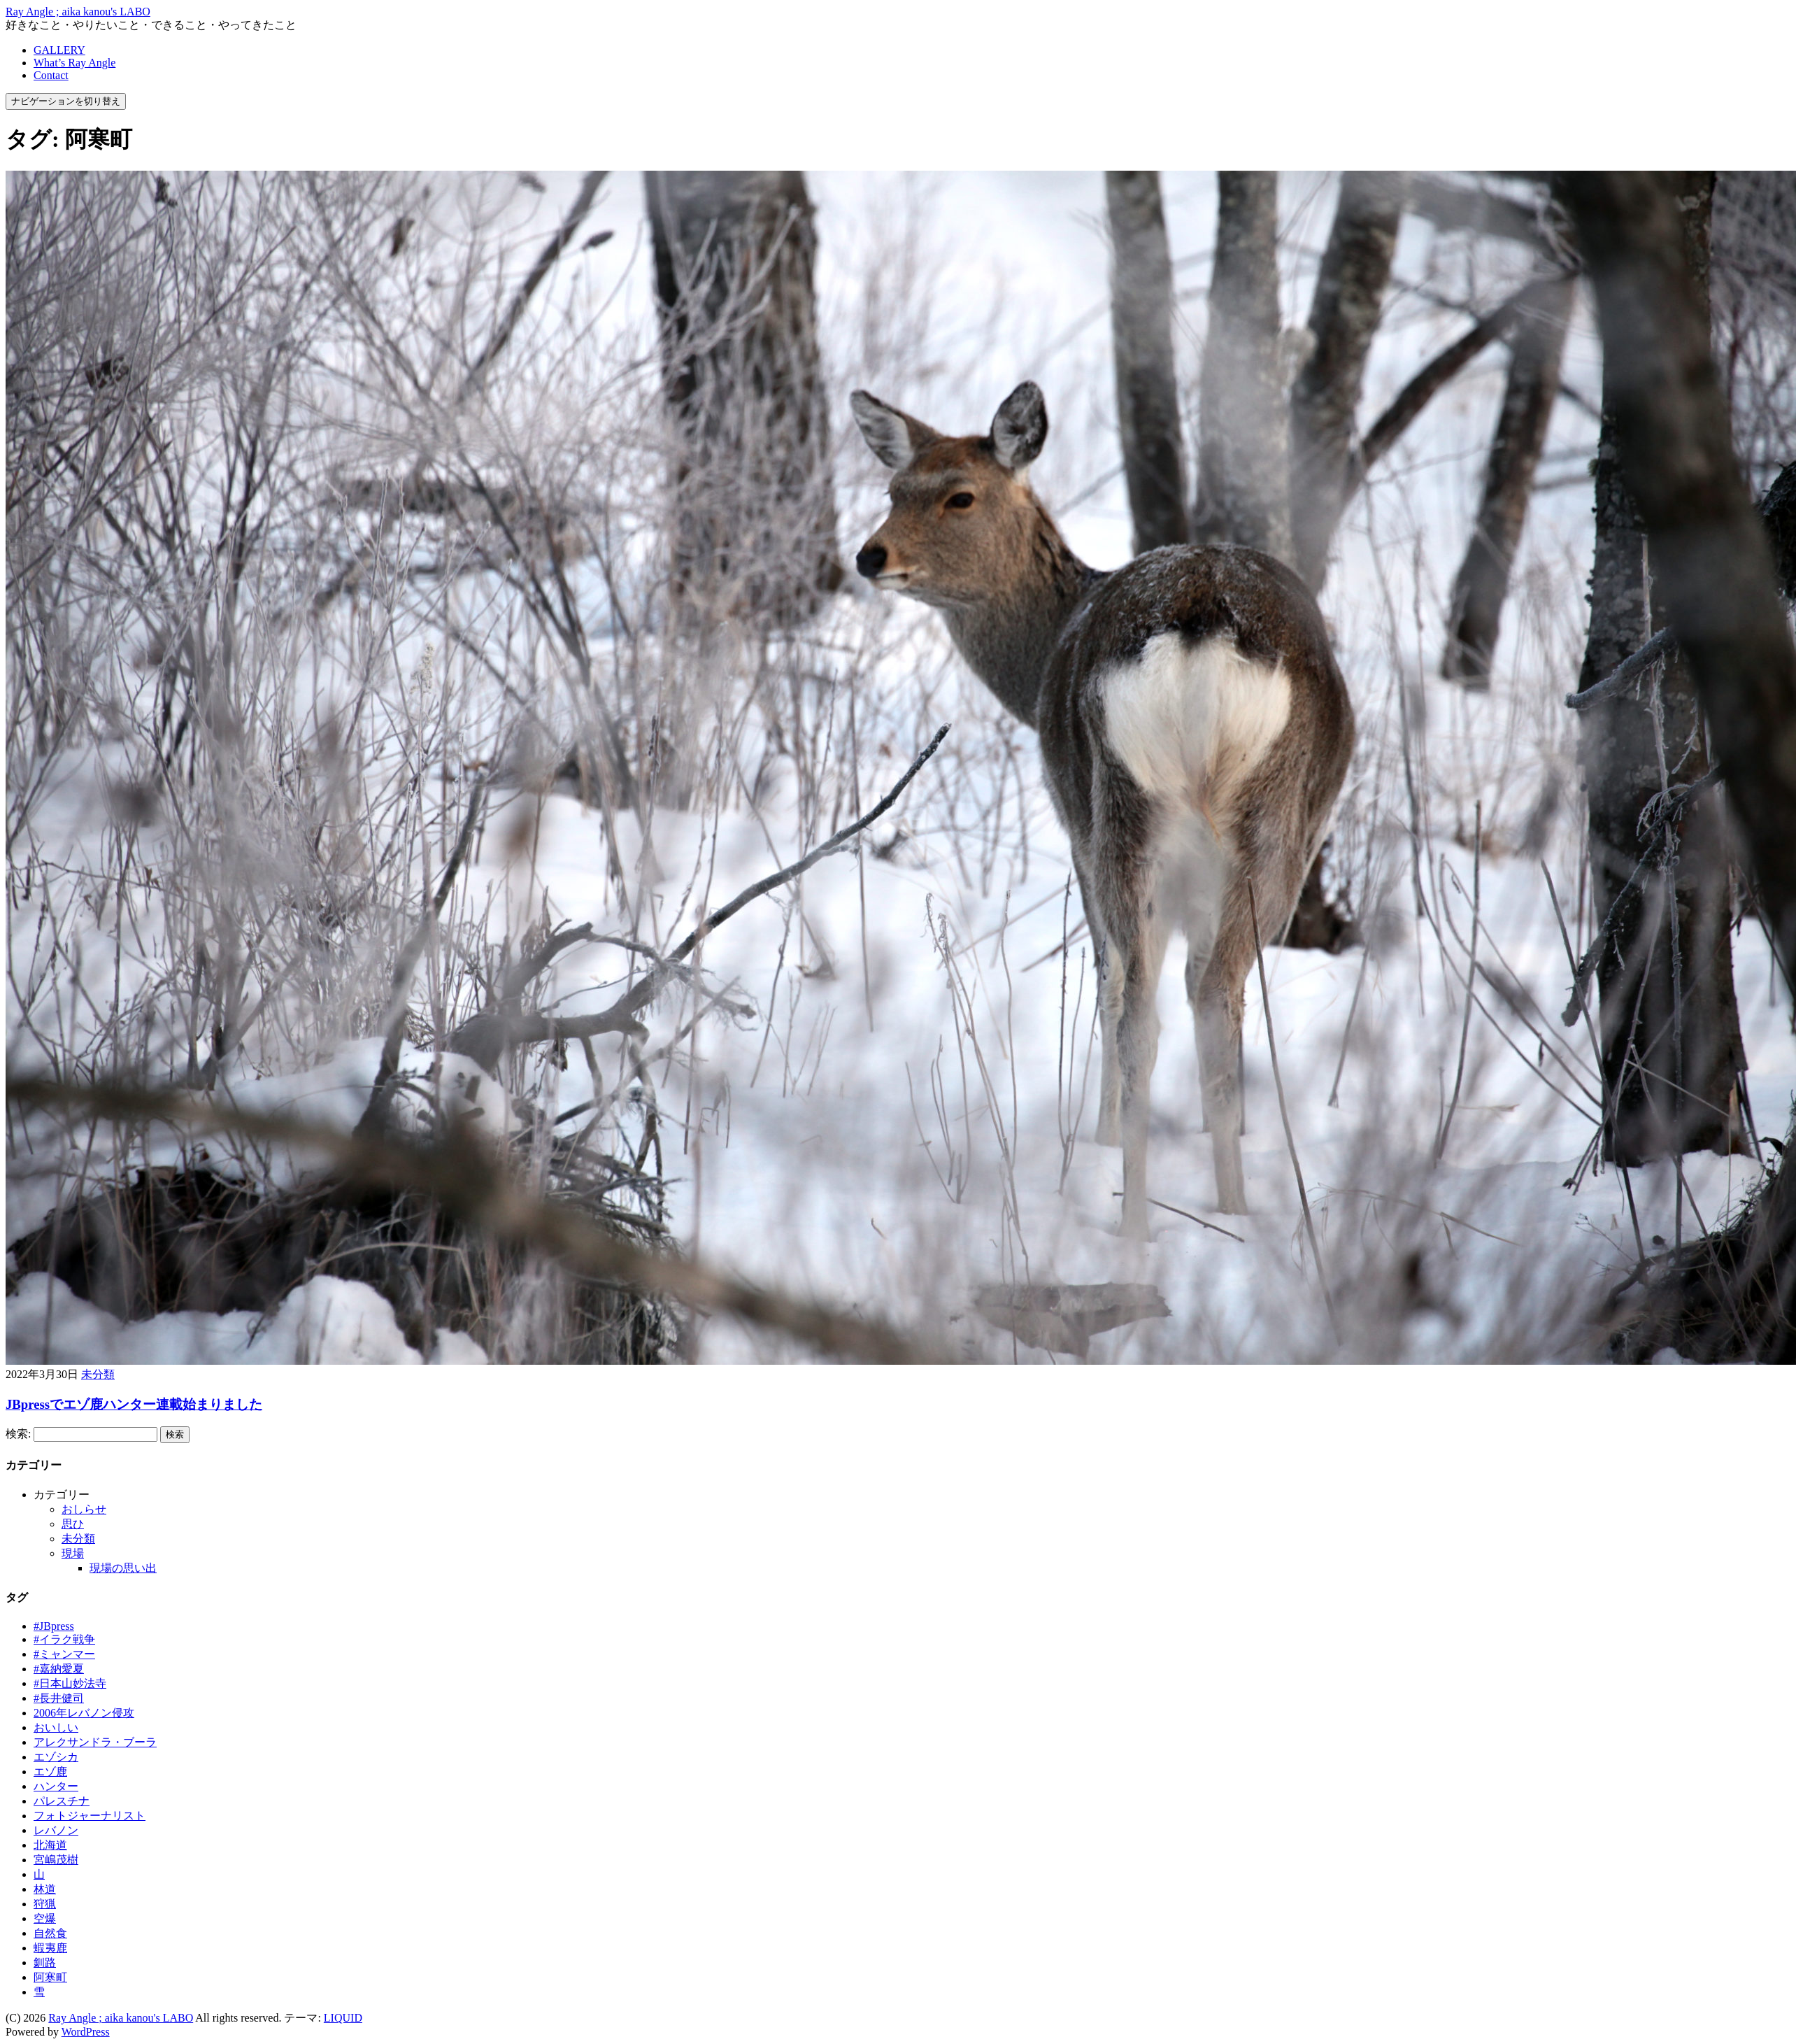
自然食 (50, 1933)
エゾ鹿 (50, 1771)
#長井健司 (59, 1698)
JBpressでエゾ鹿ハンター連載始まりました (134, 1404)
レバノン (56, 1830)
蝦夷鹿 (50, 1948)
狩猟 (45, 1904)
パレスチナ (62, 1801)
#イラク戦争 (64, 1639)
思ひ (73, 1524)
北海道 (50, 1845)
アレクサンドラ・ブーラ (95, 1742)
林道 (45, 1889)
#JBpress (54, 1626)
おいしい (56, 1727)
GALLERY (59, 50)
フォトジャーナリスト (89, 1816)
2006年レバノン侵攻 (84, 1713)
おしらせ (84, 1509)
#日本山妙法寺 (70, 1683)
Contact (51, 75)
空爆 (45, 1918)
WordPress (86, 2032)
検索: (18, 1434)
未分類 (98, 1374)
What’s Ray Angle (74, 63)
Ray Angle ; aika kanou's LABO (78, 11)
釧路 (45, 1962)
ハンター (56, 1786)
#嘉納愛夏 (59, 1669)
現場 (73, 1553)
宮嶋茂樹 (56, 1860)
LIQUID (343, 2018)
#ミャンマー (64, 1654)
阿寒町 (50, 1977)
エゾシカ (56, 1757)
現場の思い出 (123, 1568)
